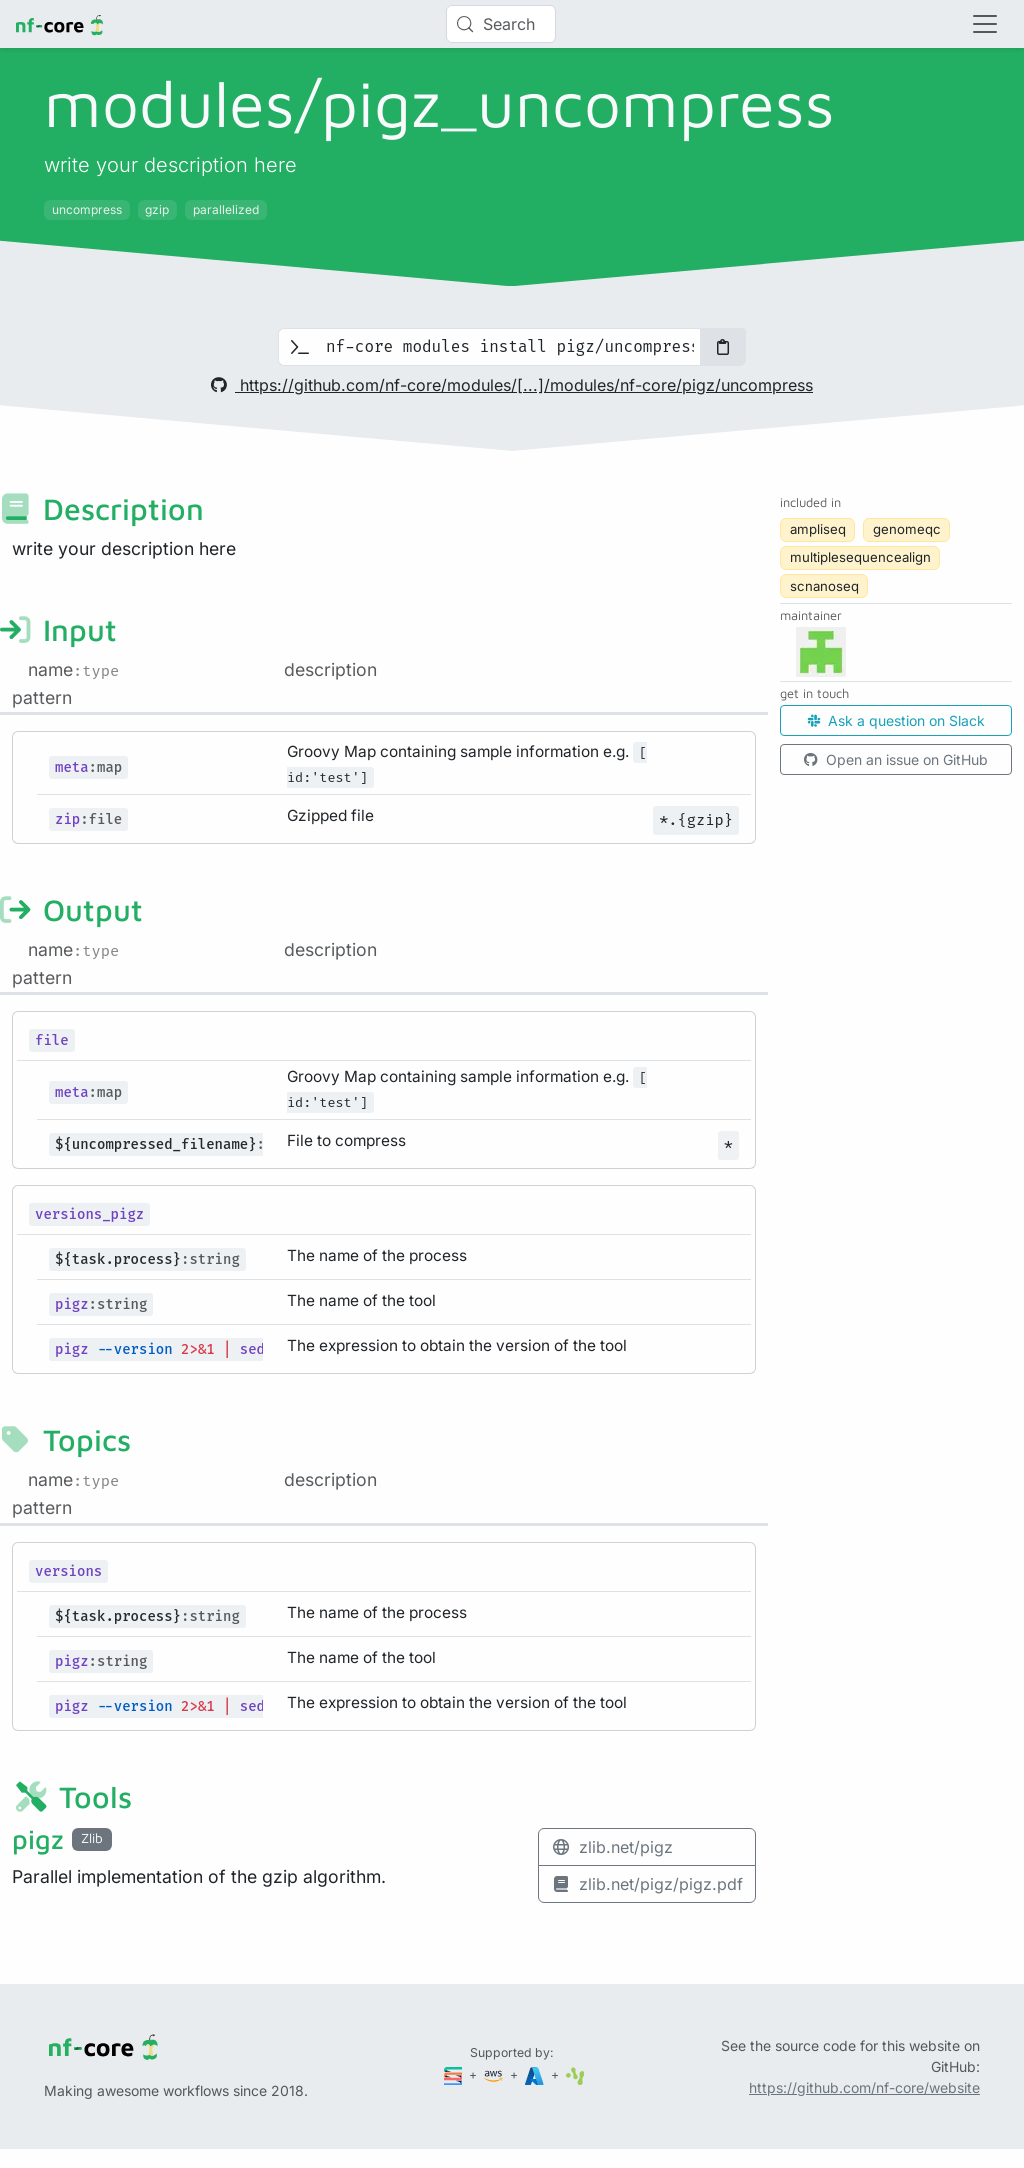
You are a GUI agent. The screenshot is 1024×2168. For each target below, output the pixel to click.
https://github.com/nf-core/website (864, 2087)
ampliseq (818, 529)
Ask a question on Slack (896, 720)
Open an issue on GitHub (896, 759)
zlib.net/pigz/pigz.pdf (647, 1884)
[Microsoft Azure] (536, 2074)
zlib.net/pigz (612, 1847)
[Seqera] (455, 2074)
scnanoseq (824, 586)
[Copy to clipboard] (723, 347)
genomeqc (907, 529)
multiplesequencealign (860, 557)
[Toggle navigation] (985, 24)
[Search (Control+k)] (501, 24)
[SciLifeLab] (575, 2074)
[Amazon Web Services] (495, 2074)
